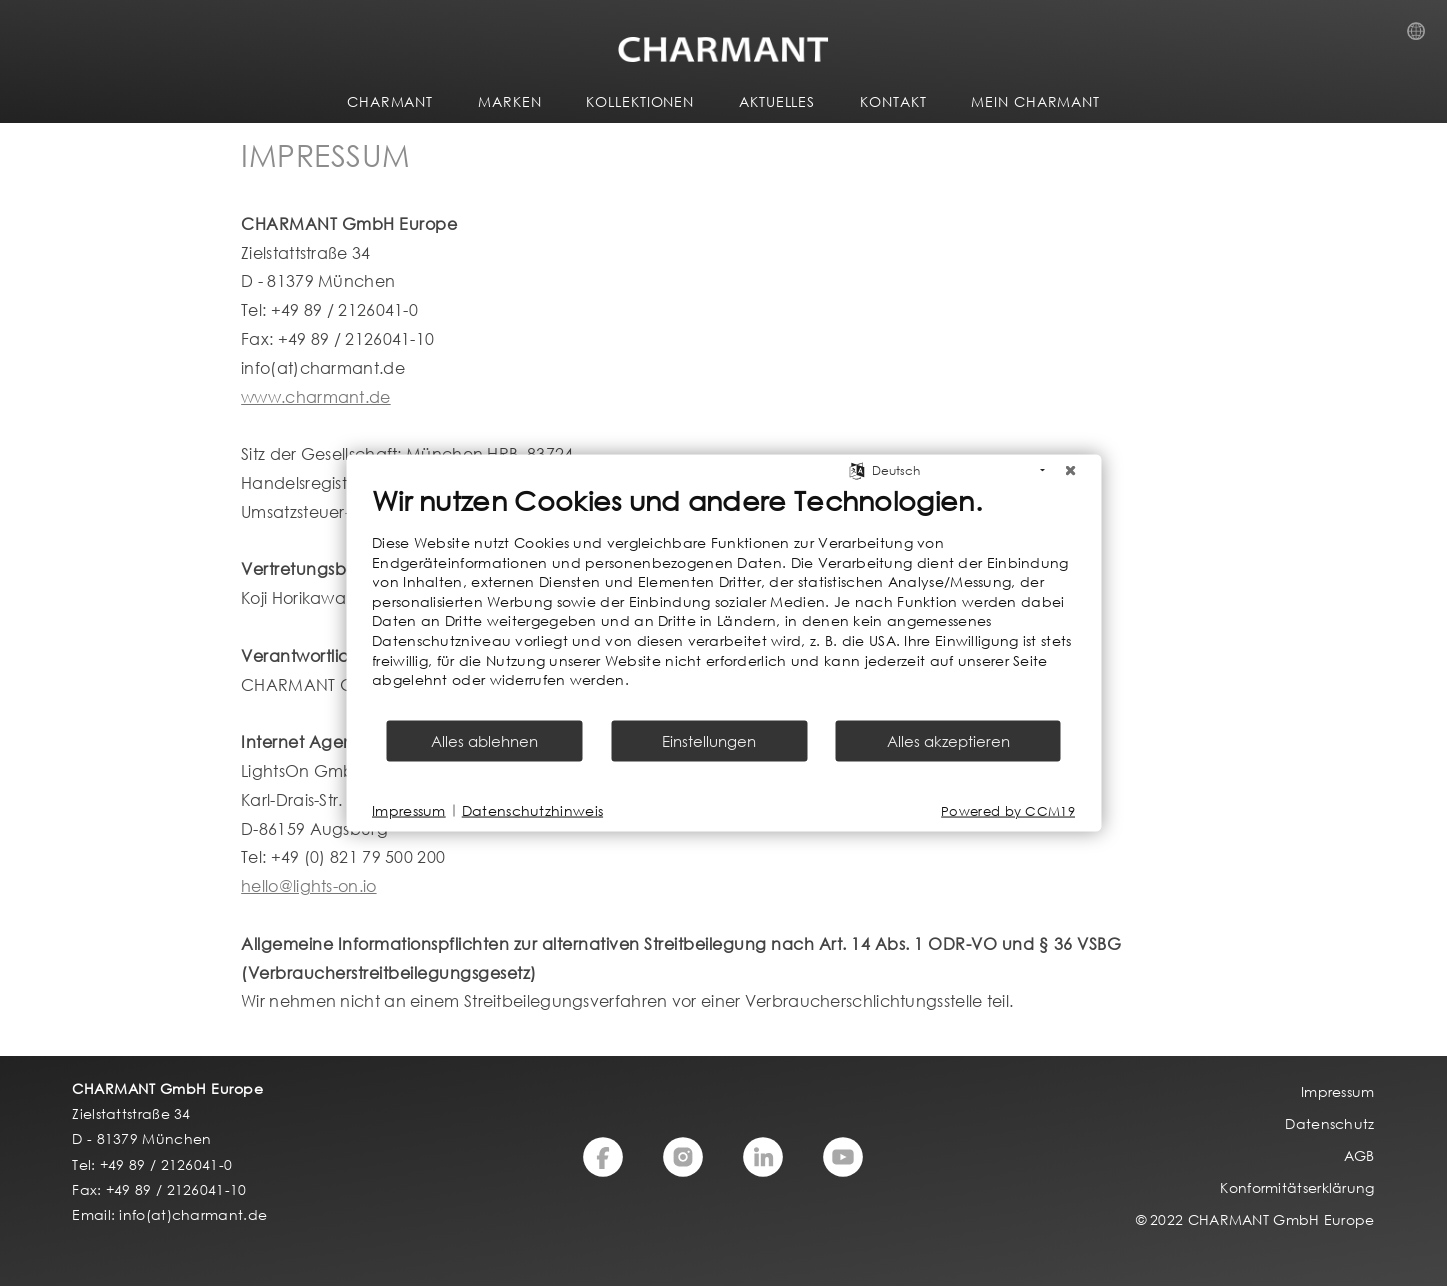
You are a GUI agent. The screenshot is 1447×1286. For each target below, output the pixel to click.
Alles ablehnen (484, 740)
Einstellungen (709, 740)
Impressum (409, 810)
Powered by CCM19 (1008, 810)
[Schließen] (1070, 471)
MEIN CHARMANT (1035, 101)
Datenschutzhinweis (532, 810)
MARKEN (509, 101)
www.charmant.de (316, 396)
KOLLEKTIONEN (640, 101)
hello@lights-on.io (308, 885)
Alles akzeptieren (948, 740)
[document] (723, 601)
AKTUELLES (777, 101)
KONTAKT (893, 101)
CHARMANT (390, 101)
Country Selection (1422, 37)
